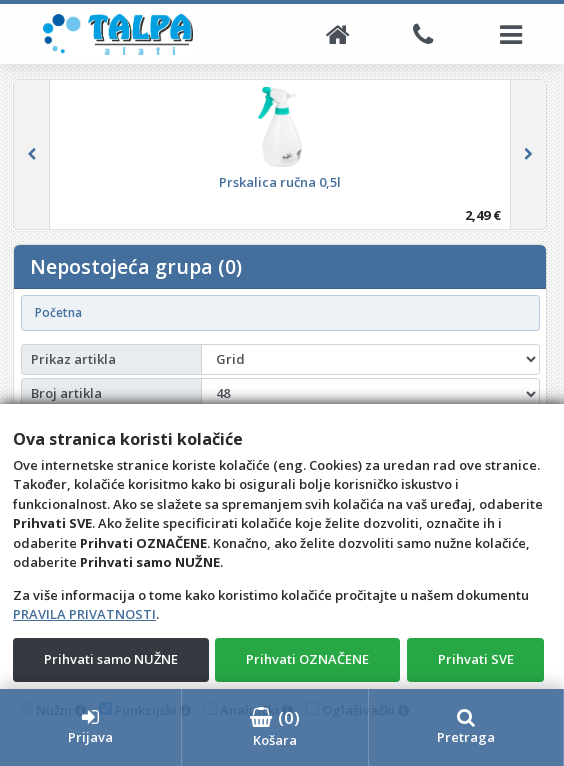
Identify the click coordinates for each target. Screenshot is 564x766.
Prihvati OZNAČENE (307, 659)
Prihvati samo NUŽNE (111, 659)
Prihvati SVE (476, 659)
